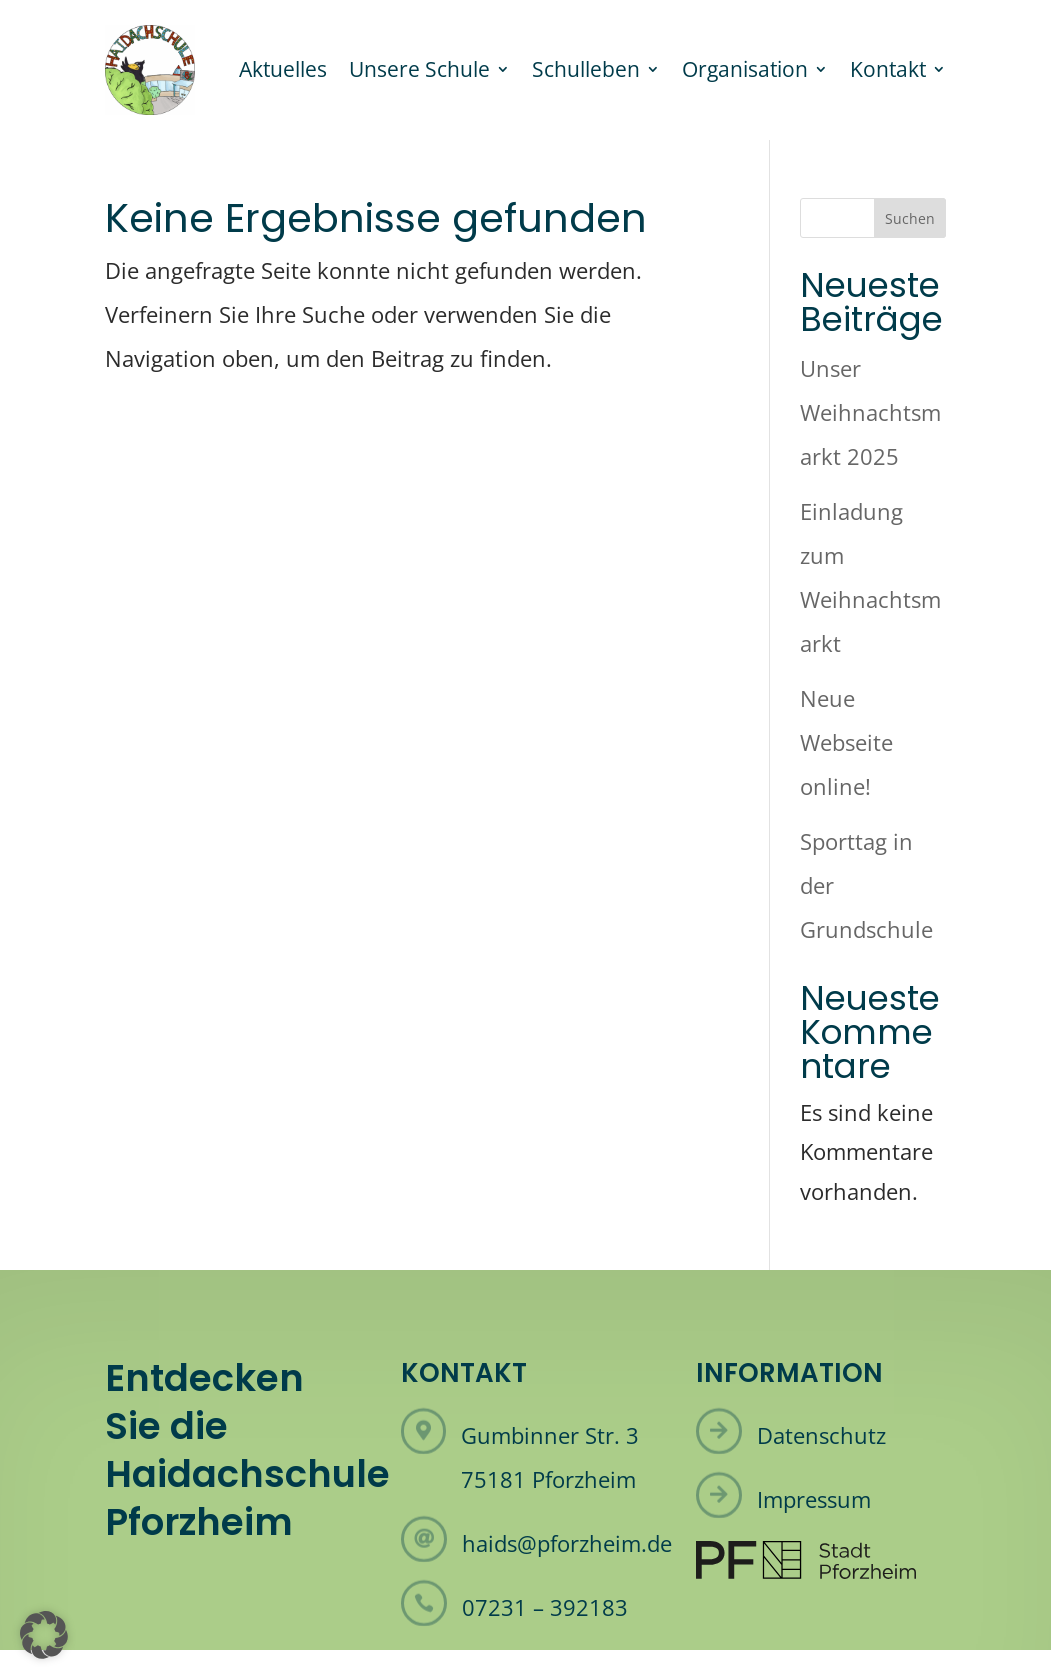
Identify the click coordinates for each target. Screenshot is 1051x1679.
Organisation (745, 69)
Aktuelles (283, 69)
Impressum (814, 1499)
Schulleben (586, 69)
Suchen (910, 218)
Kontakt (888, 69)
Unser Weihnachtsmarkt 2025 (870, 412)
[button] (44, 1635)
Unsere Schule (419, 69)
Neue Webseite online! (846, 742)
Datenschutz (821, 1435)
